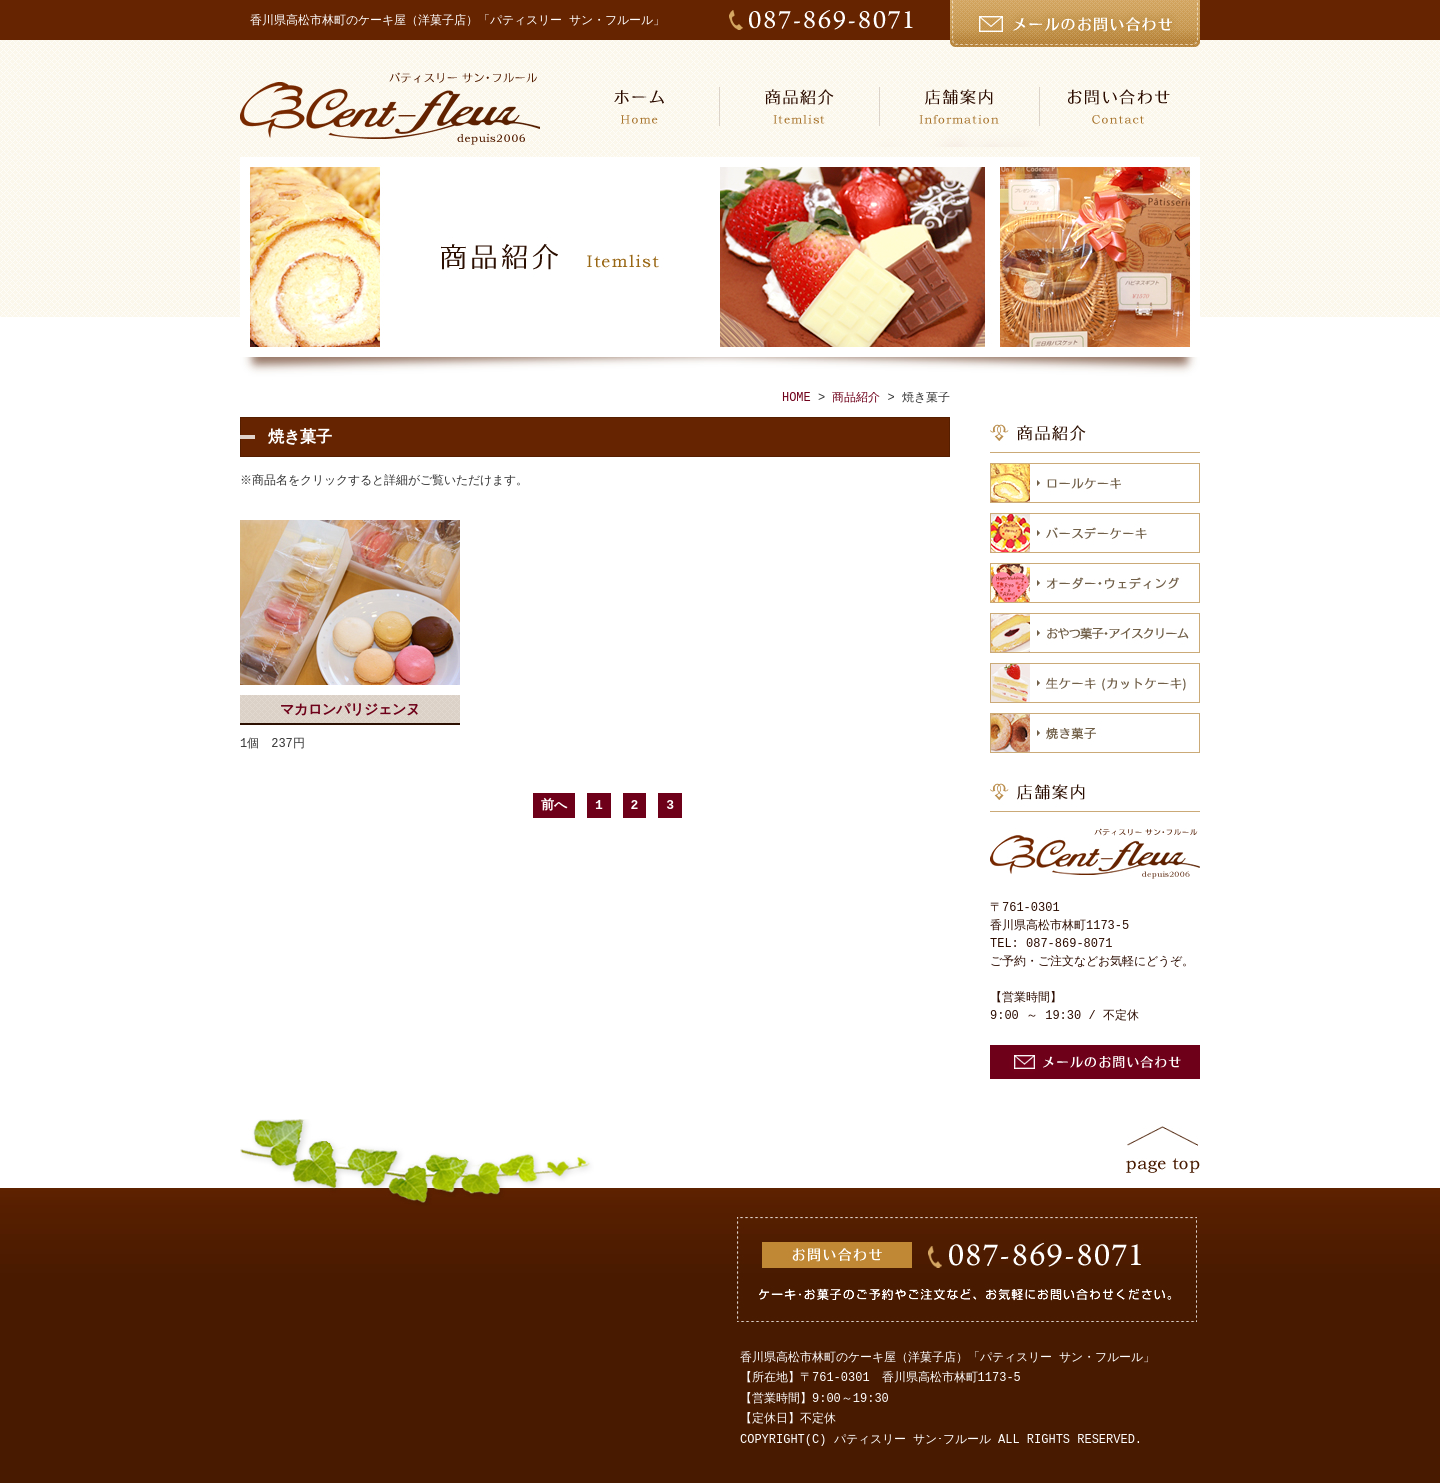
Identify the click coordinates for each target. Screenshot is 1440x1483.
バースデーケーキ (1095, 533)
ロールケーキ (1095, 483)
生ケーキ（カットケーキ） (1095, 683)
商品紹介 (800, 106)
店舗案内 (960, 106)
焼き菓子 (1095, 733)
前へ (554, 805)
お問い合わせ (1120, 106)
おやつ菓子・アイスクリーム (1095, 633)
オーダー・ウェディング (1095, 583)
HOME (640, 106)
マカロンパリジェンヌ (350, 709)
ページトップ (1163, 1149)
